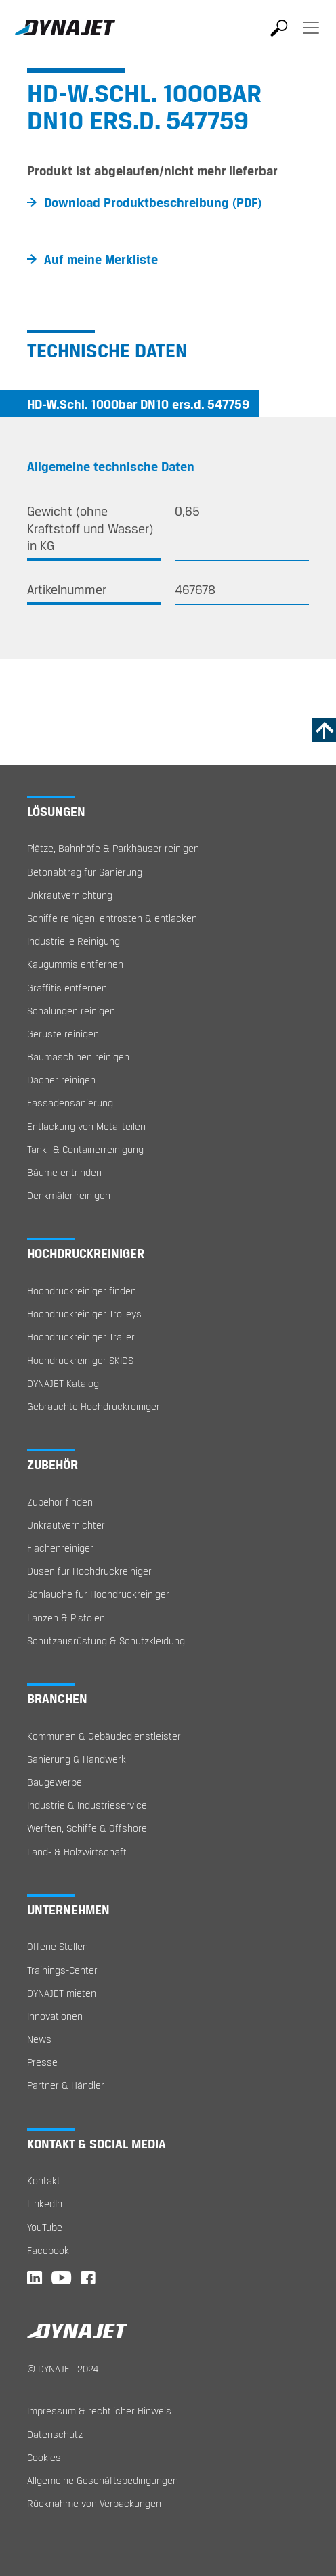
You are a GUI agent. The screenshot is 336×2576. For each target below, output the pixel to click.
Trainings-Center (62, 1970)
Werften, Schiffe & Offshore (87, 1828)
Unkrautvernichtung (69, 895)
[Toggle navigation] (311, 37)
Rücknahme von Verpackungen (94, 2503)
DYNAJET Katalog (63, 1383)
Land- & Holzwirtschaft (77, 1851)
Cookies (44, 2457)
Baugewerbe (54, 1782)
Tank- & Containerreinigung (85, 1149)
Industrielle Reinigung (73, 941)
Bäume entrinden (64, 1172)
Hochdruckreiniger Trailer (81, 1336)
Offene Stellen (57, 1946)
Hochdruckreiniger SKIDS (80, 1360)
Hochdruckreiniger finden (81, 1290)
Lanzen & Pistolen (66, 1617)
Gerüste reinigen (63, 1033)
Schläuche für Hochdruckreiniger (98, 1594)
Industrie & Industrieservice (87, 1805)
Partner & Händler (65, 2085)
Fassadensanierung (70, 1102)
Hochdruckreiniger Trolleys (84, 1313)
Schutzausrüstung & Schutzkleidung (106, 1640)
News (39, 2039)
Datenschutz (55, 2434)
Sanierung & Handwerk (76, 1759)
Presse (42, 2062)
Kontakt (43, 2180)
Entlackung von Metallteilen (86, 1126)
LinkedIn (44, 2203)
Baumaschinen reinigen (78, 1056)
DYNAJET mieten (61, 1993)
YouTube (44, 2227)
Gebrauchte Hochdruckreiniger (93, 1406)
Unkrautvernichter (66, 1525)
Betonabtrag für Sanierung (84, 872)
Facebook (48, 2250)
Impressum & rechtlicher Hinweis (99, 2410)
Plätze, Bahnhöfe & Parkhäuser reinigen (113, 848)
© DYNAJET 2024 (62, 2368)
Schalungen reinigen (71, 1010)
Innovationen (55, 2016)
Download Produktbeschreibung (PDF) (152, 202)
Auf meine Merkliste (101, 259)
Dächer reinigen (61, 1079)
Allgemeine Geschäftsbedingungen (102, 2480)
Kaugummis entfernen (75, 964)
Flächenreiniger (60, 1548)
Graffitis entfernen (67, 987)
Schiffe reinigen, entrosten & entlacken (112, 918)
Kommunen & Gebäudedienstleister (104, 1736)
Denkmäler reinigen (68, 1195)
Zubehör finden (60, 1502)
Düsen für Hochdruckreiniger (89, 1571)
